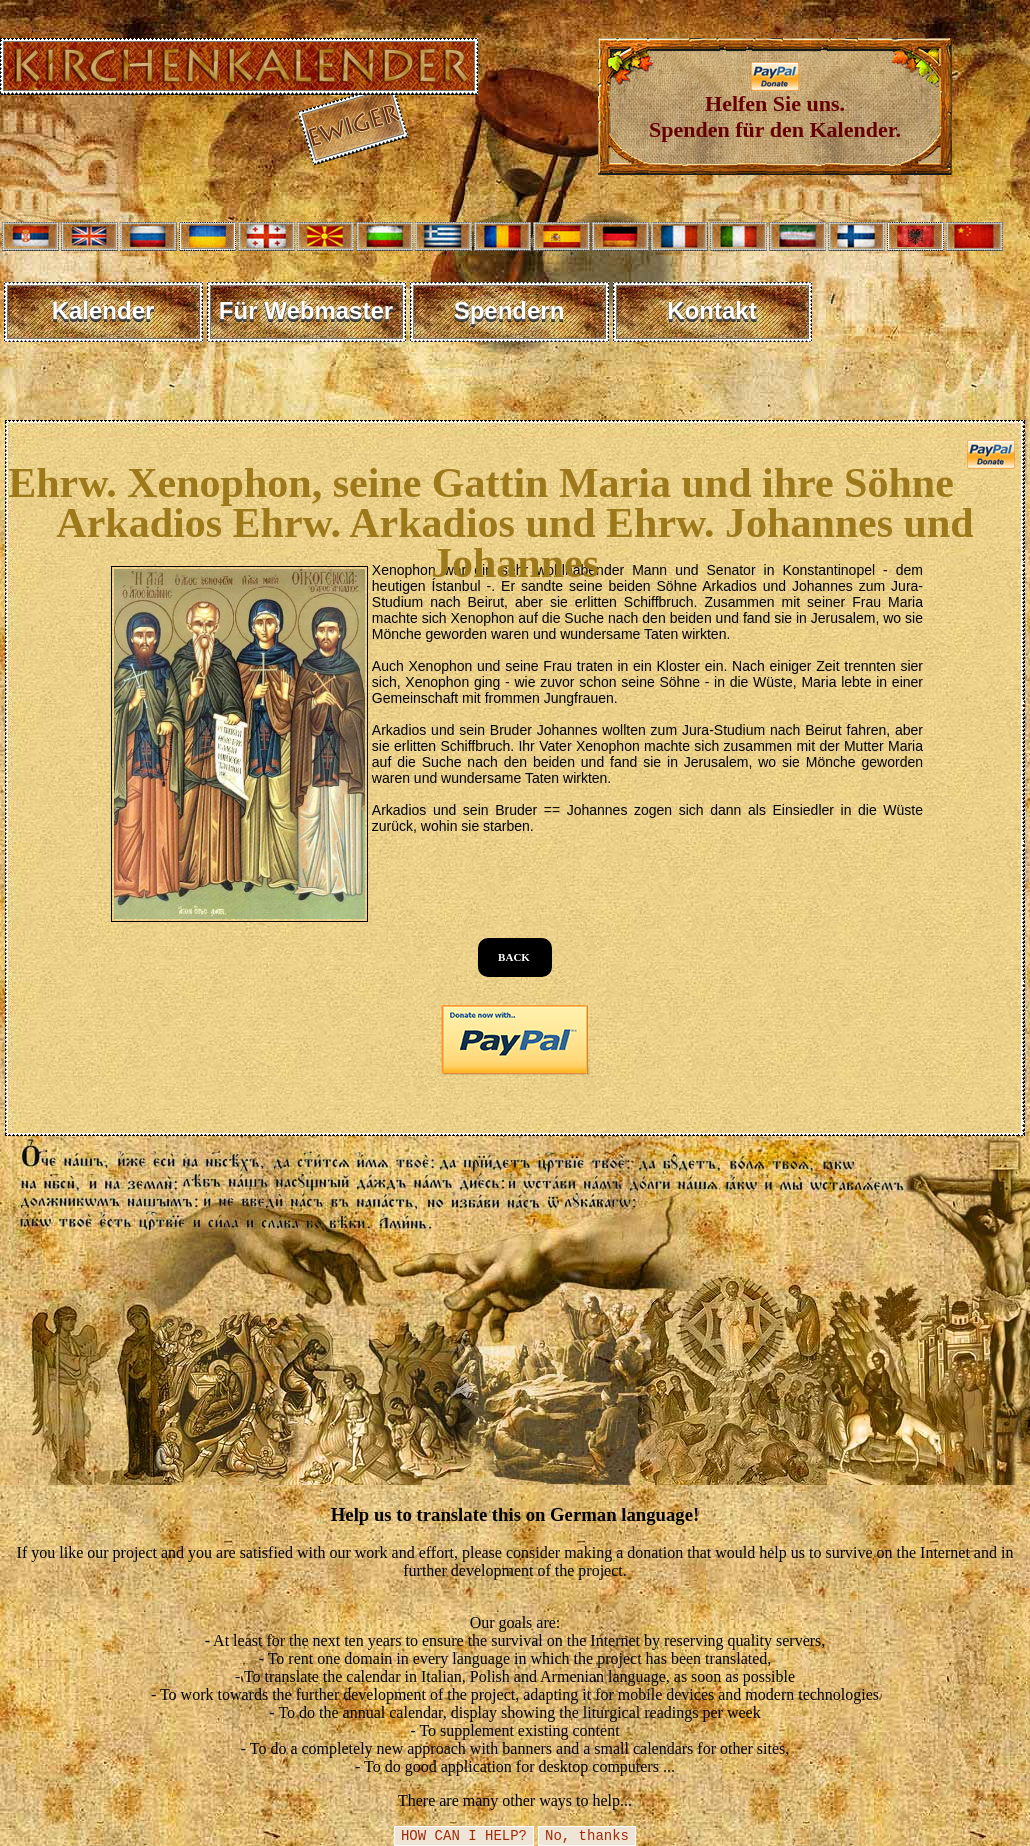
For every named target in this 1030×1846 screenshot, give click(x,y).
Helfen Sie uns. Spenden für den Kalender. (775, 106)
